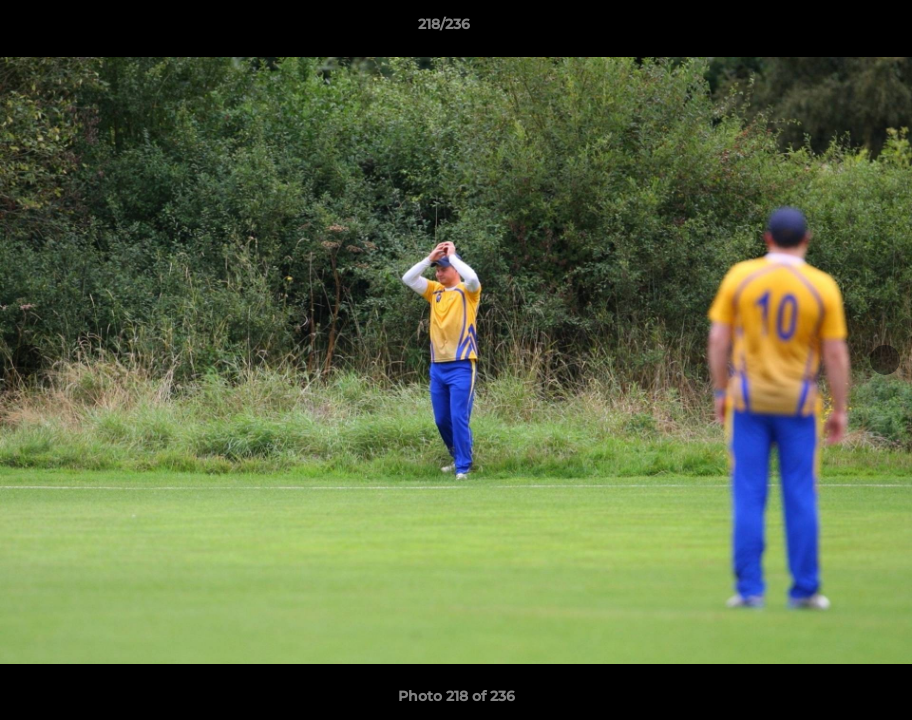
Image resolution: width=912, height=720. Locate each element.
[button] (828, 29)
